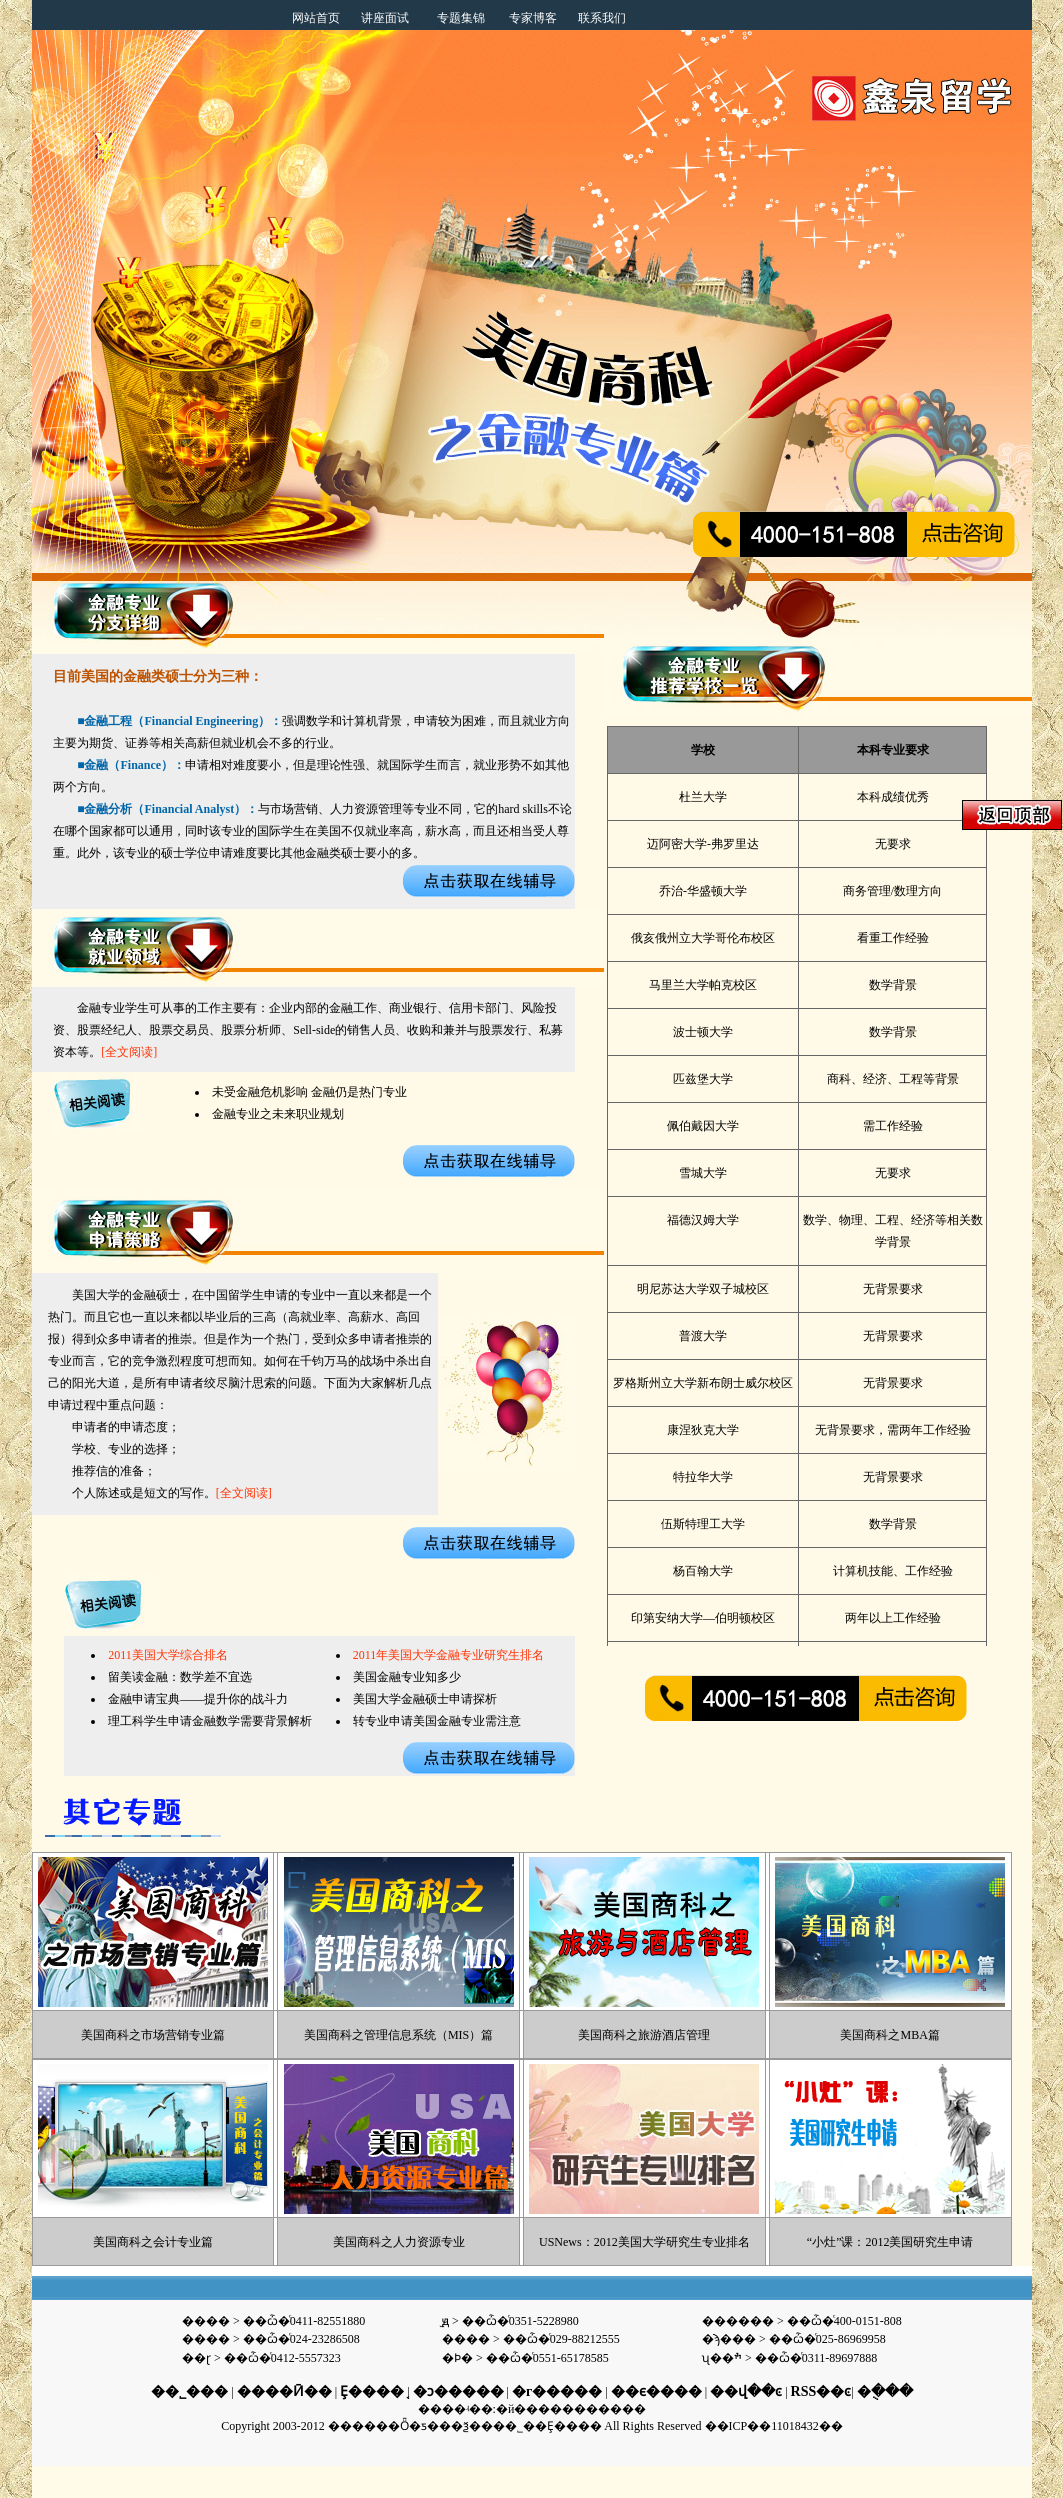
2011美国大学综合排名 (168, 1655)
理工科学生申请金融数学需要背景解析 (210, 1721)
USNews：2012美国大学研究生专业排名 (644, 2242)
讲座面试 (385, 18)
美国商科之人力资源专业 (399, 2242)
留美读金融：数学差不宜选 (180, 1677)
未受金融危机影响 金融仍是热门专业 (309, 1092)
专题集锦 (461, 18)
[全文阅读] (129, 1052)
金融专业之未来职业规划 (278, 1114)
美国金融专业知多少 (407, 1677)
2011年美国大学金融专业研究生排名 (449, 1655)
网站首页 (316, 18)
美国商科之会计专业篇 (153, 2242)
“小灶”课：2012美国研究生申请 (890, 2242)
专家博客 (533, 18)
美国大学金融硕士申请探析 (425, 1699)
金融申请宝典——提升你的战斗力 (198, 1699)
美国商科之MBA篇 (889, 2035)
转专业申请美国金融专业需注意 (437, 1721)
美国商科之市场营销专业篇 (153, 2035)
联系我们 (602, 18)
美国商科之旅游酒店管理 (644, 2035)
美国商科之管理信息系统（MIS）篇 (398, 2035)
